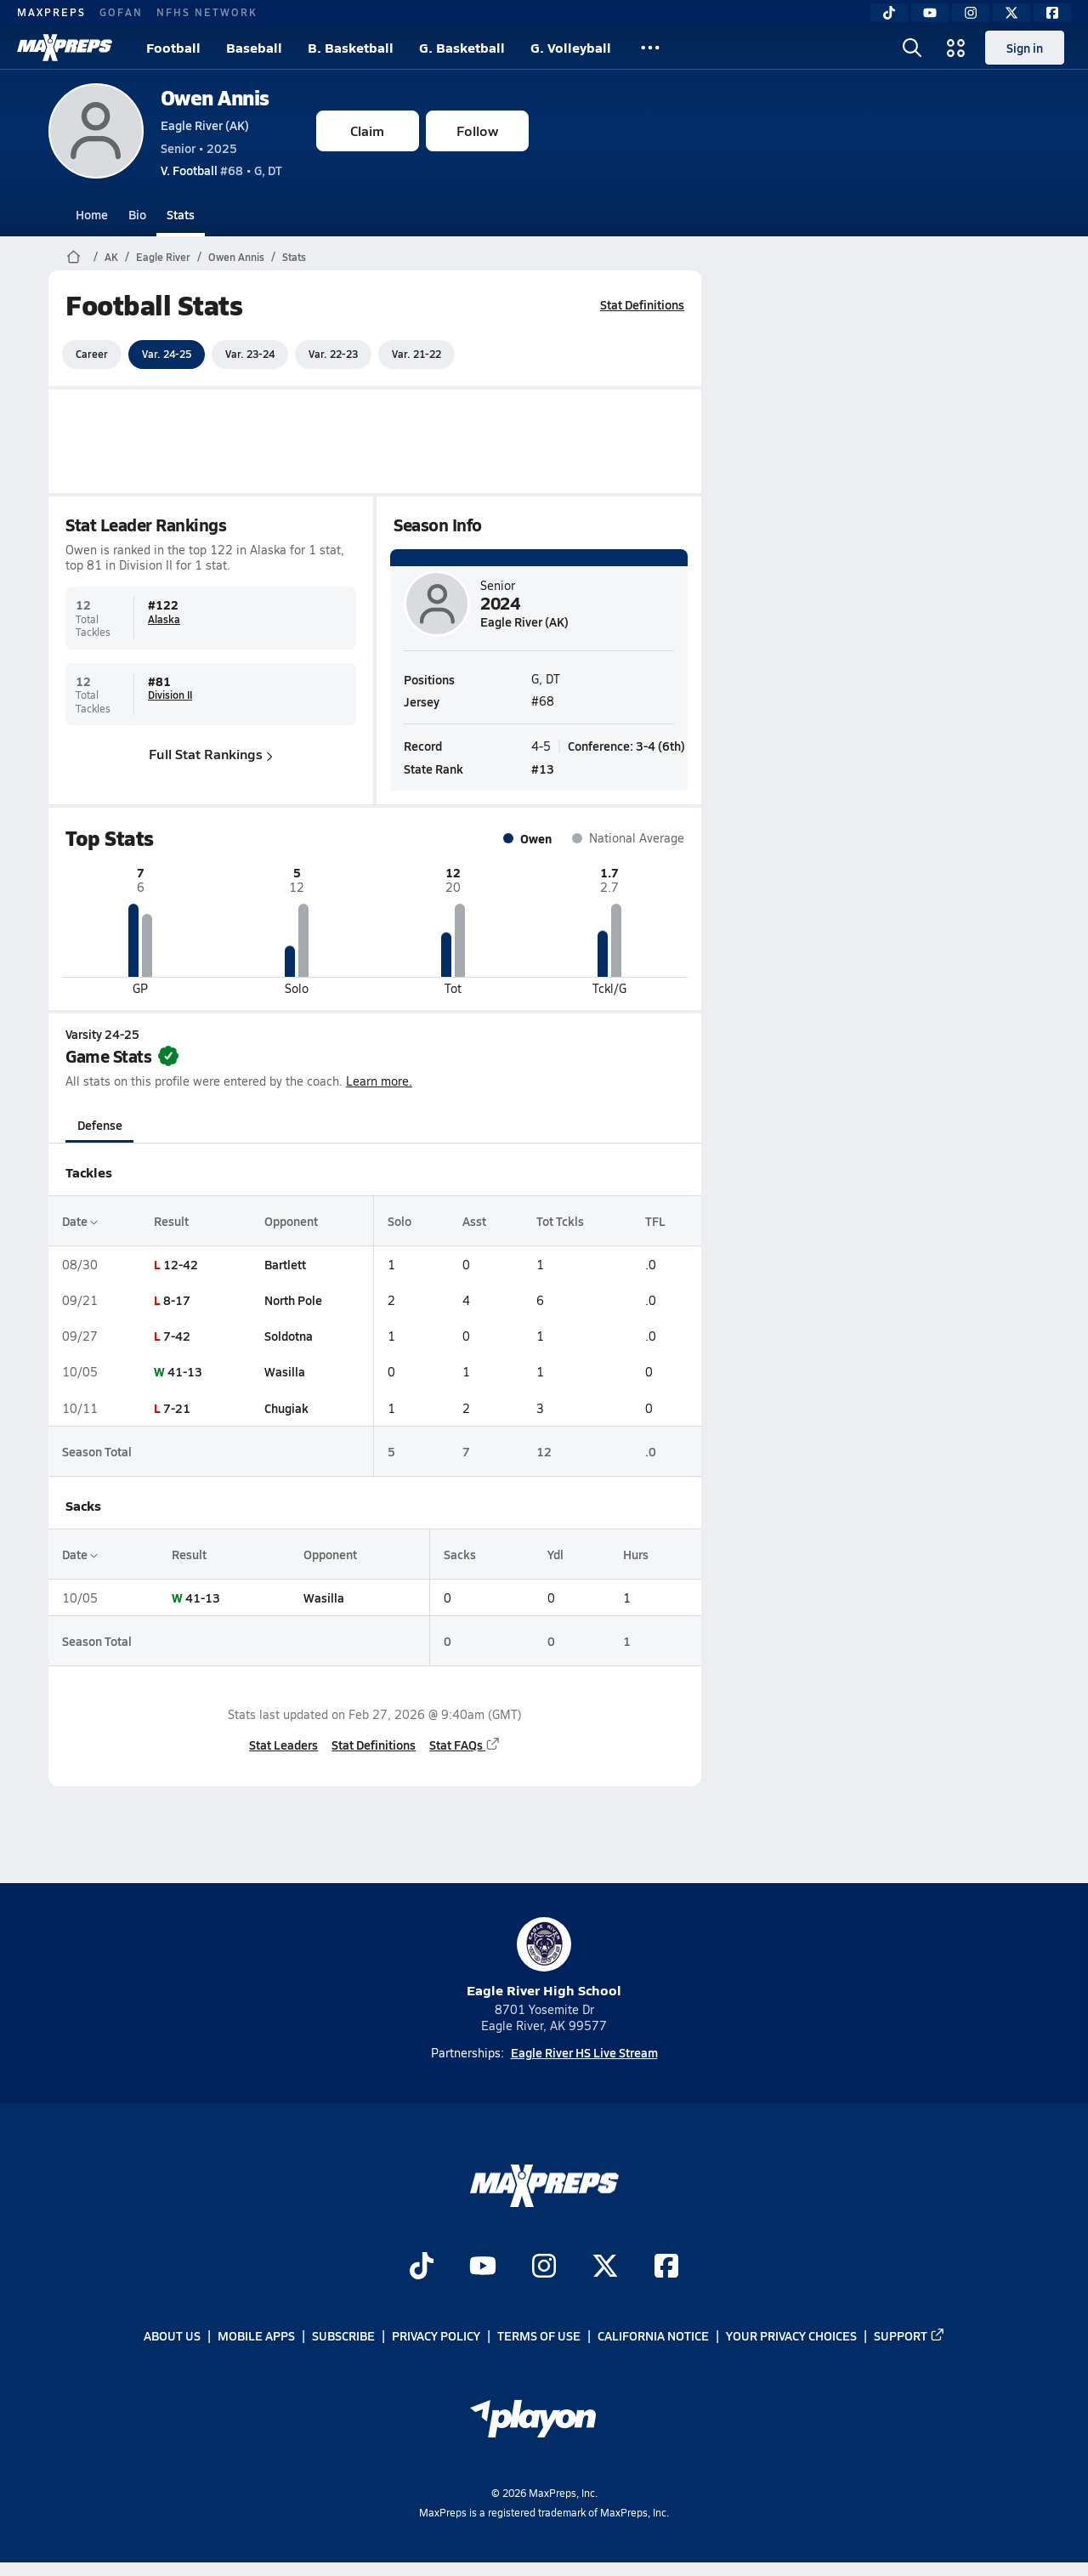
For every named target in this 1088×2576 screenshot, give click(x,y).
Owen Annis (215, 97)
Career (92, 353)
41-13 (184, 1371)
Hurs (635, 1554)
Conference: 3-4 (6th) (626, 744)
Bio (137, 214)
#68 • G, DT (221, 170)
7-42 (176, 1335)
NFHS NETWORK (207, 12)
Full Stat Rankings (211, 753)
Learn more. (379, 1081)
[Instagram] (970, 12)
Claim (367, 130)
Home (92, 214)
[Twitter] (1011, 12)
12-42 (179, 1264)
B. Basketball (351, 47)
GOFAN (121, 12)
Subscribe (343, 2336)
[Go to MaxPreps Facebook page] (666, 2267)
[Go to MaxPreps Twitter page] (605, 2267)
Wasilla (284, 1371)
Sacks (460, 1554)
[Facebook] (1052, 12)
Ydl (555, 1554)
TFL (655, 1220)
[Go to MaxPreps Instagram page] (544, 2267)
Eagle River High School (544, 1958)
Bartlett (284, 1264)
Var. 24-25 (166, 353)
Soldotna (288, 1335)
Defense (99, 1124)
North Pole (292, 1299)
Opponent (290, 1220)
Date (80, 1220)
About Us (172, 2336)
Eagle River (163, 257)
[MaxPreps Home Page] (74, 256)
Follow (477, 130)
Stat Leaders (283, 1744)
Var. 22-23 (333, 353)
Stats (181, 214)
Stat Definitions (642, 304)
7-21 (176, 1407)
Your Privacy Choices (791, 2336)
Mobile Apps (256, 2336)
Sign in (1024, 47)
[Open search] (912, 48)
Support (909, 2336)
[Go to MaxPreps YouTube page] (482, 2267)
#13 (542, 767)
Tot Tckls (560, 1220)
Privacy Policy (436, 2336)
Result (170, 1220)
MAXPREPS (51, 12)
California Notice (653, 2336)
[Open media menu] (956, 48)
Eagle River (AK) (205, 125)
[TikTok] (889, 12)
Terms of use (539, 2336)
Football (173, 47)
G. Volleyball (570, 47)
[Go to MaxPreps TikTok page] (421, 2267)
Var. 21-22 (416, 353)
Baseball (254, 47)
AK (111, 257)
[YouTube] (930, 12)
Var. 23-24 (250, 353)
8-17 (176, 1299)
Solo (399, 1220)
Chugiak (286, 1407)
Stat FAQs (465, 1744)
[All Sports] (650, 48)
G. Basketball (462, 47)
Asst (473, 1220)
